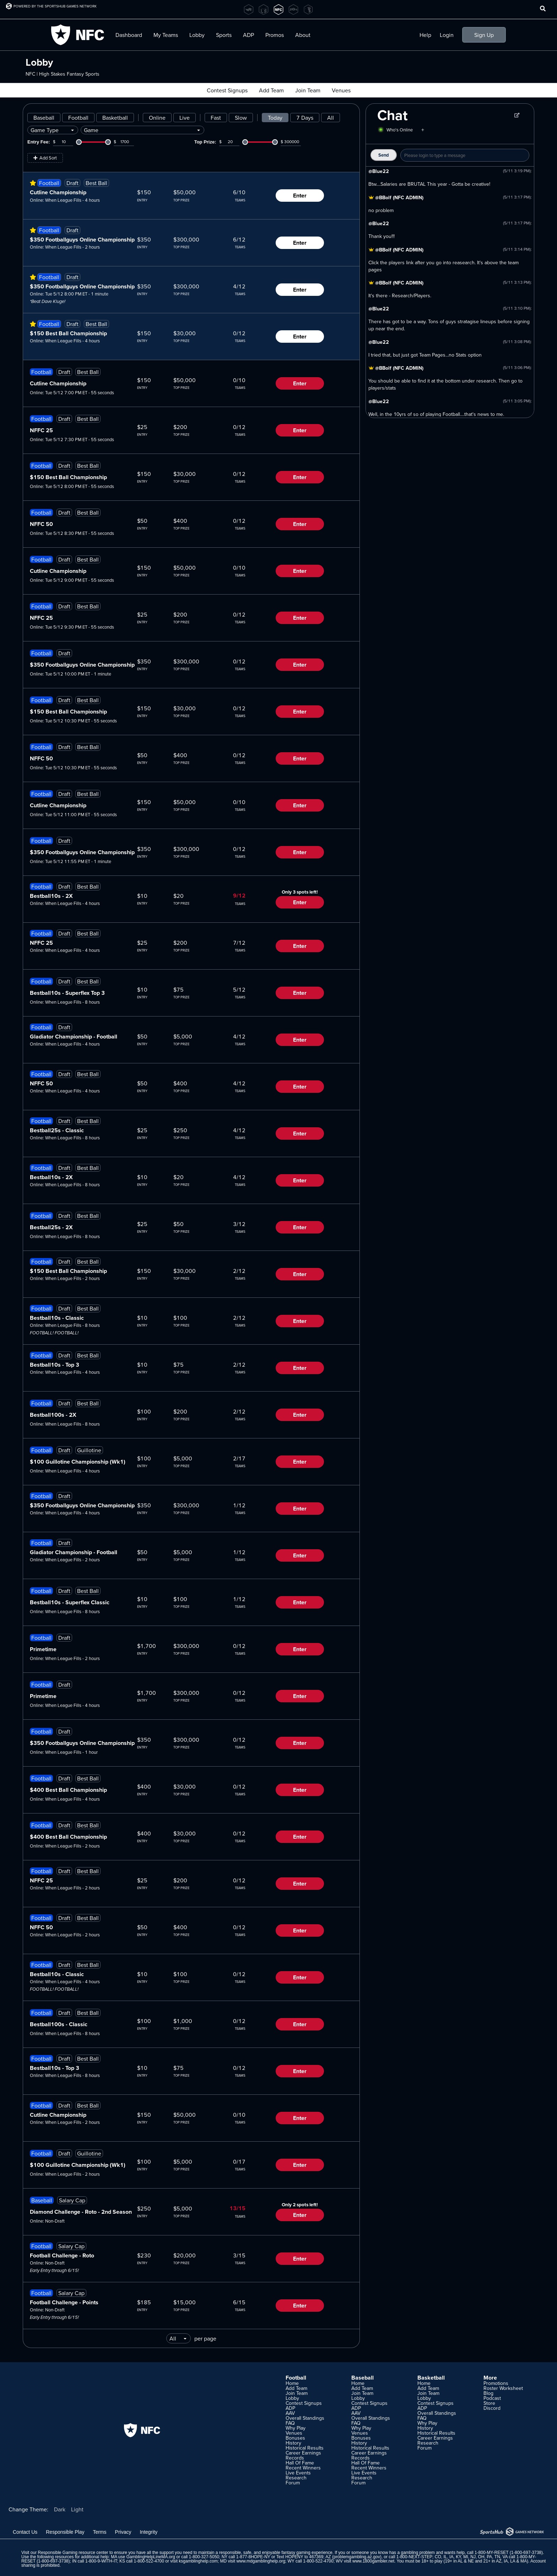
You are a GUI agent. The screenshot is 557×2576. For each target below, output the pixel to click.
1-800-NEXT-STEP (414, 2556)
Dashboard (128, 35)
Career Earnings (303, 2452)
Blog (488, 2393)
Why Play (295, 2427)
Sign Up (484, 35)
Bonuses (295, 2437)
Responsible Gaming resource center (73, 2552)
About (302, 35)
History (293, 2442)
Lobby (197, 35)
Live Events (298, 2472)
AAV (290, 2413)
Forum (293, 2482)
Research (296, 2477)
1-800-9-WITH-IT (101, 2561)
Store (489, 2403)
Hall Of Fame (300, 2462)
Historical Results (305, 2447)
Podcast (492, 2398)
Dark (59, 2509)
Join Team (307, 90)
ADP (248, 35)
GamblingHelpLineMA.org (150, 2556)
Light (77, 2509)
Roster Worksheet (503, 2388)
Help (425, 35)
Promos (274, 35)
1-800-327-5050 (204, 2556)
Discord (492, 2408)
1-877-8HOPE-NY (253, 2556)
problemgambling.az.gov (357, 2556)
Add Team (271, 90)
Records (295, 2457)
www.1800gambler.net (373, 2561)
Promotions (495, 2383)
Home (292, 2383)
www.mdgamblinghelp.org (260, 2561)
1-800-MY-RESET (491, 2552)
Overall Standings (305, 2418)
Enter (300, 195)
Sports (224, 35)
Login (447, 35)
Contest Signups (227, 90)
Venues (341, 90)
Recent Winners (303, 2467)
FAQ (290, 2422)
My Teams (165, 35)
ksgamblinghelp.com (198, 2561)
